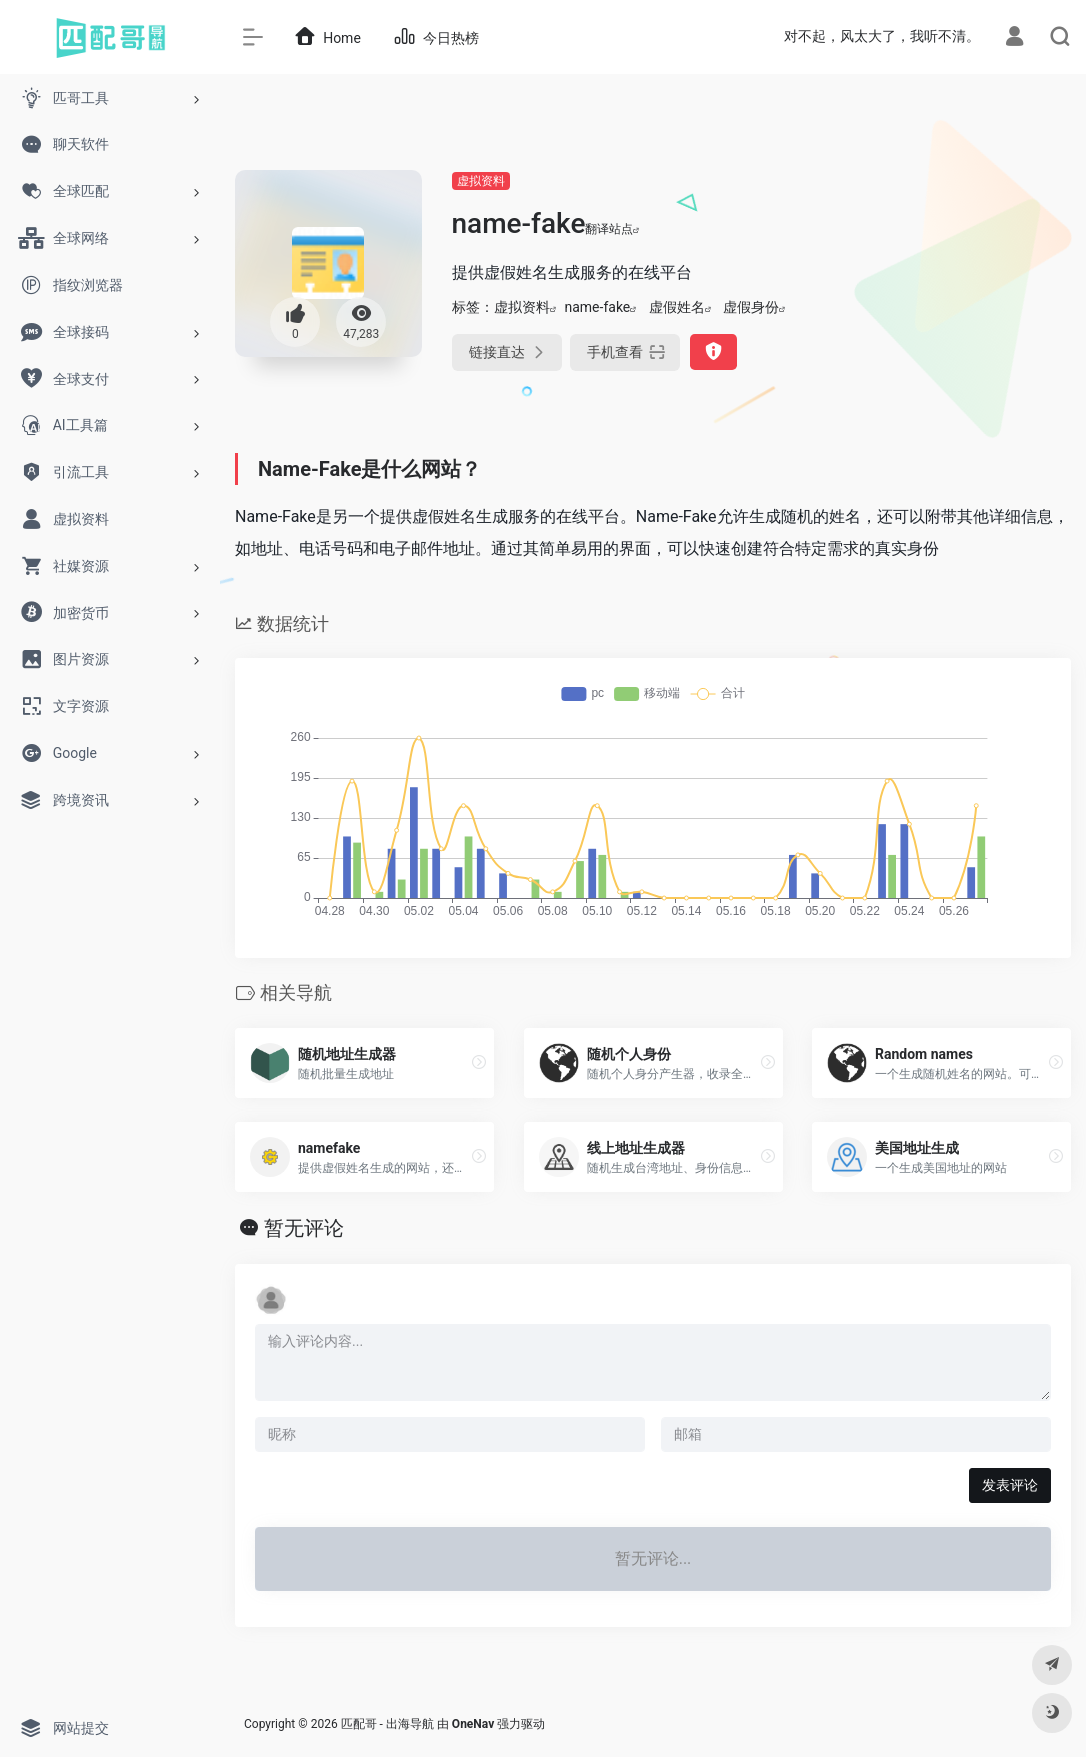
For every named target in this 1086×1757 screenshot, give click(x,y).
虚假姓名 (677, 307)
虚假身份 (751, 307)
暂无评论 (304, 1228)
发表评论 (1010, 1485)
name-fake (598, 307)
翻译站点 (612, 229)
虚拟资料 (481, 181)
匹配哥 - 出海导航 (387, 1724)
